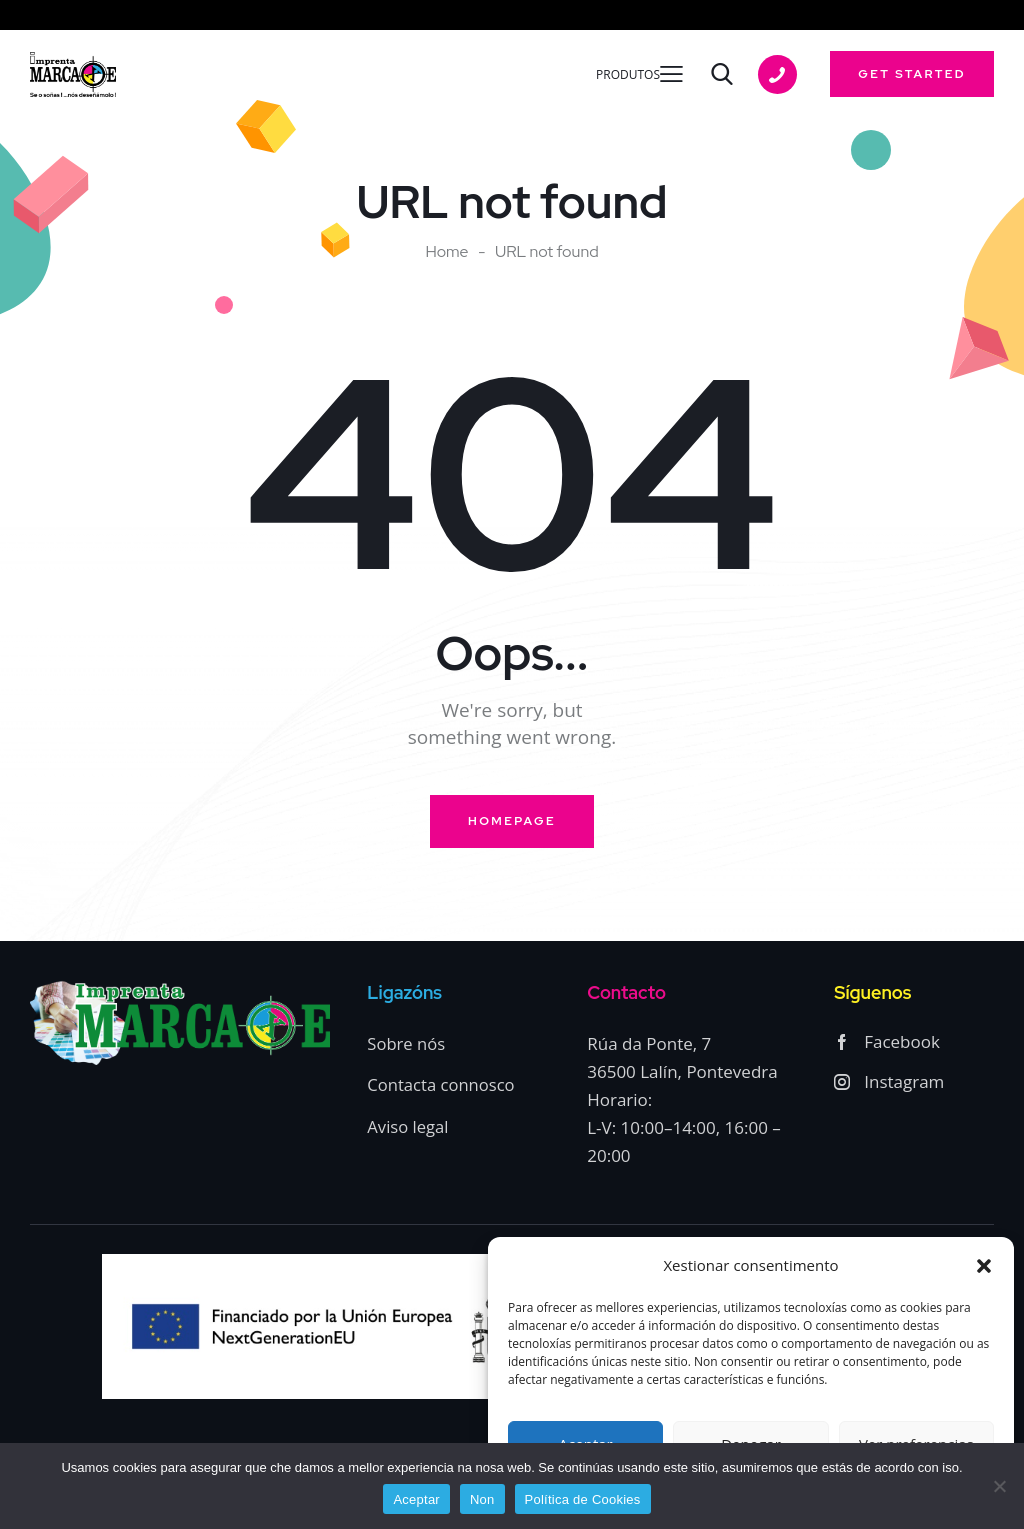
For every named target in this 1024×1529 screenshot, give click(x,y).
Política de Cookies (583, 1499)
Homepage (512, 822)
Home (447, 252)
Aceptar (416, 1499)
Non (482, 1499)
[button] (984, 1266)
